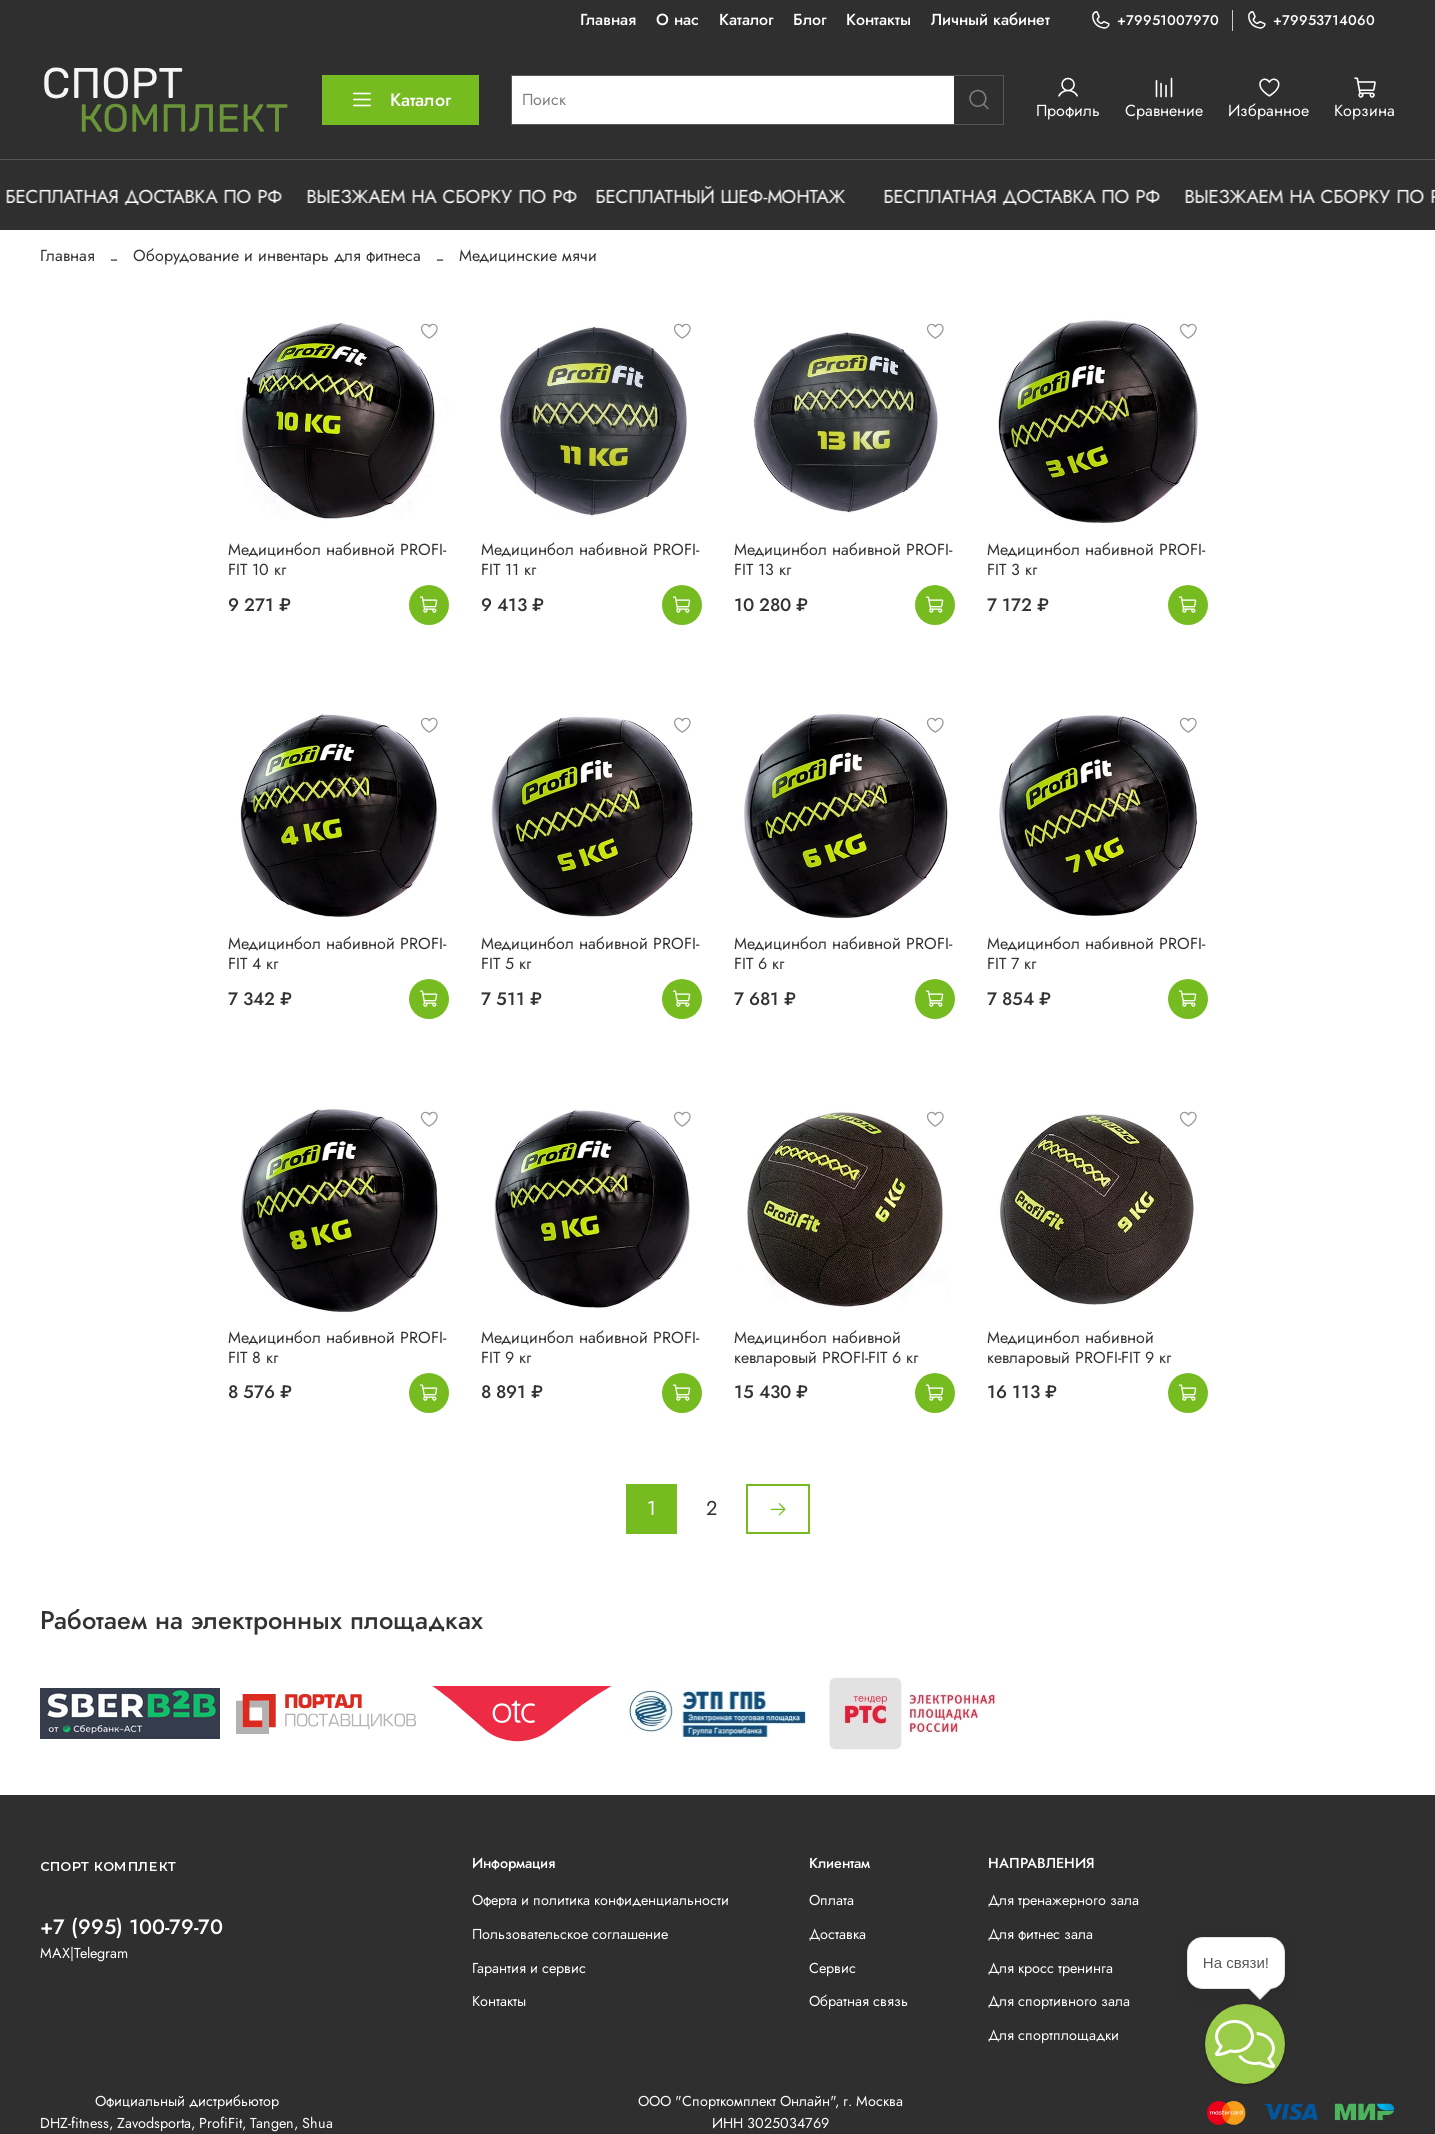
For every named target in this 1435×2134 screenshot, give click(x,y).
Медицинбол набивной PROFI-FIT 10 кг (337, 559)
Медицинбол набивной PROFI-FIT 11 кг (590, 559)
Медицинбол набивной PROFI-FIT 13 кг (843, 559)
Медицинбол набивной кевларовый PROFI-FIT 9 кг (1079, 1347)
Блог (809, 19)
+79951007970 (1154, 20)
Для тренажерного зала (1063, 1900)
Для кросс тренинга (1050, 1968)
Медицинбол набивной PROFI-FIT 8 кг (337, 1347)
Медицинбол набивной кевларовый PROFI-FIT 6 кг (826, 1347)
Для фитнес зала (1040, 1934)
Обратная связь (858, 2001)
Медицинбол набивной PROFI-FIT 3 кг (1096, 559)
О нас (677, 19)
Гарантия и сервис (529, 1968)
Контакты (878, 19)
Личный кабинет (990, 19)
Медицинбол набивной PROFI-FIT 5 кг (590, 953)
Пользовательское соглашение (570, 1934)
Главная (608, 19)
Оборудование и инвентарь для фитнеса (277, 255)
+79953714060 (1310, 20)
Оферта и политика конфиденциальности (600, 1900)
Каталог (746, 19)
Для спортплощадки (1053, 2035)
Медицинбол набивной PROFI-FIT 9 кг (590, 1347)
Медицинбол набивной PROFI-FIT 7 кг (1096, 953)
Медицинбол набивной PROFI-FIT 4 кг (337, 953)
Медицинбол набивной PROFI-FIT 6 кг (843, 953)
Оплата (831, 1900)
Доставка (837, 1934)
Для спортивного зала (1059, 2001)
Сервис (832, 1968)
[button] (1245, 2044)
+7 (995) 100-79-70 (131, 1927)
